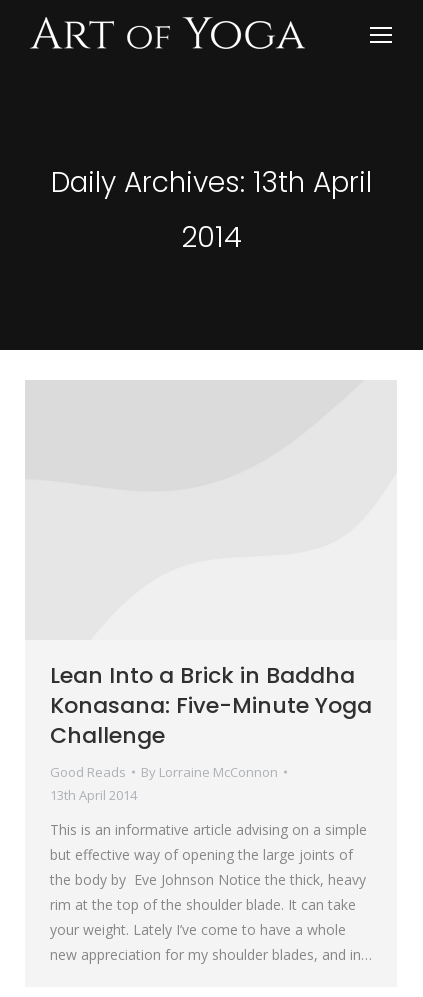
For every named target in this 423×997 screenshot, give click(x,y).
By (209, 772)
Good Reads (88, 772)
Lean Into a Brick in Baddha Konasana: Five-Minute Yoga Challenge (211, 705)
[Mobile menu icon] (381, 35)
